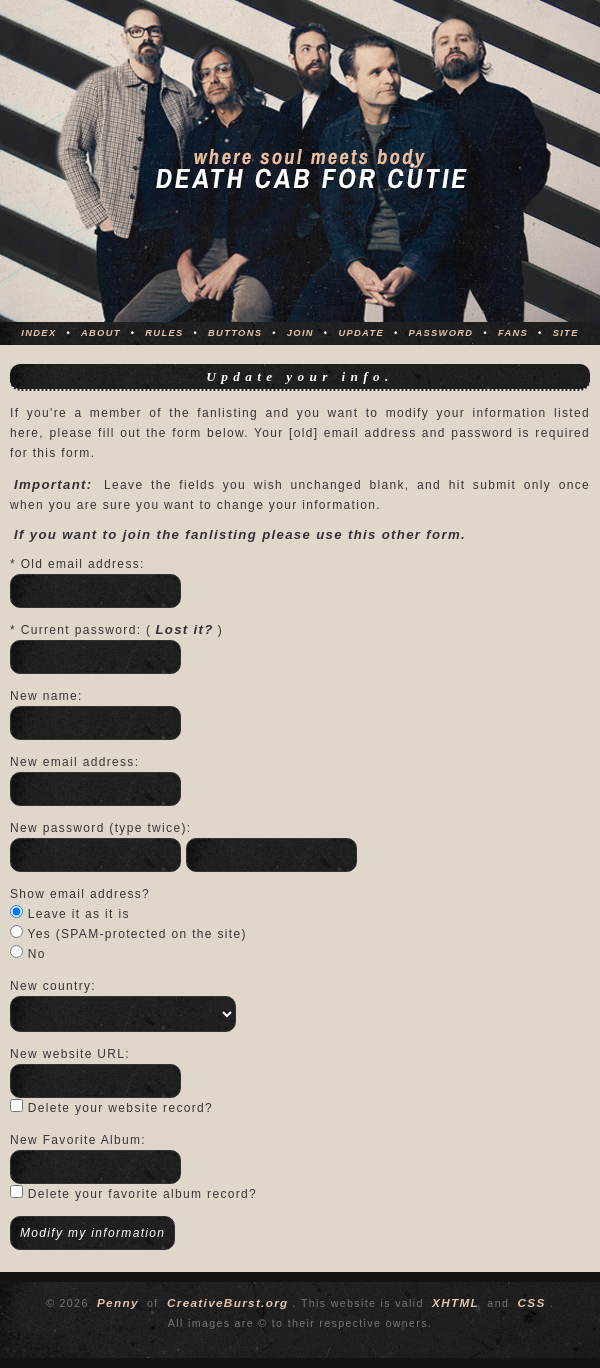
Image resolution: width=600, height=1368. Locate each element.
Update (361, 333)
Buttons (235, 333)
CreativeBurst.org (228, 1302)
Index (38, 333)
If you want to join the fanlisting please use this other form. (240, 534)
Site (566, 333)
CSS (531, 1302)
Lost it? (184, 629)
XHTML (455, 1302)
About (101, 333)
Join (300, 333)
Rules (164, 333)
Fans (513, 333)
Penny (118, 1302)
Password (441, 333)
